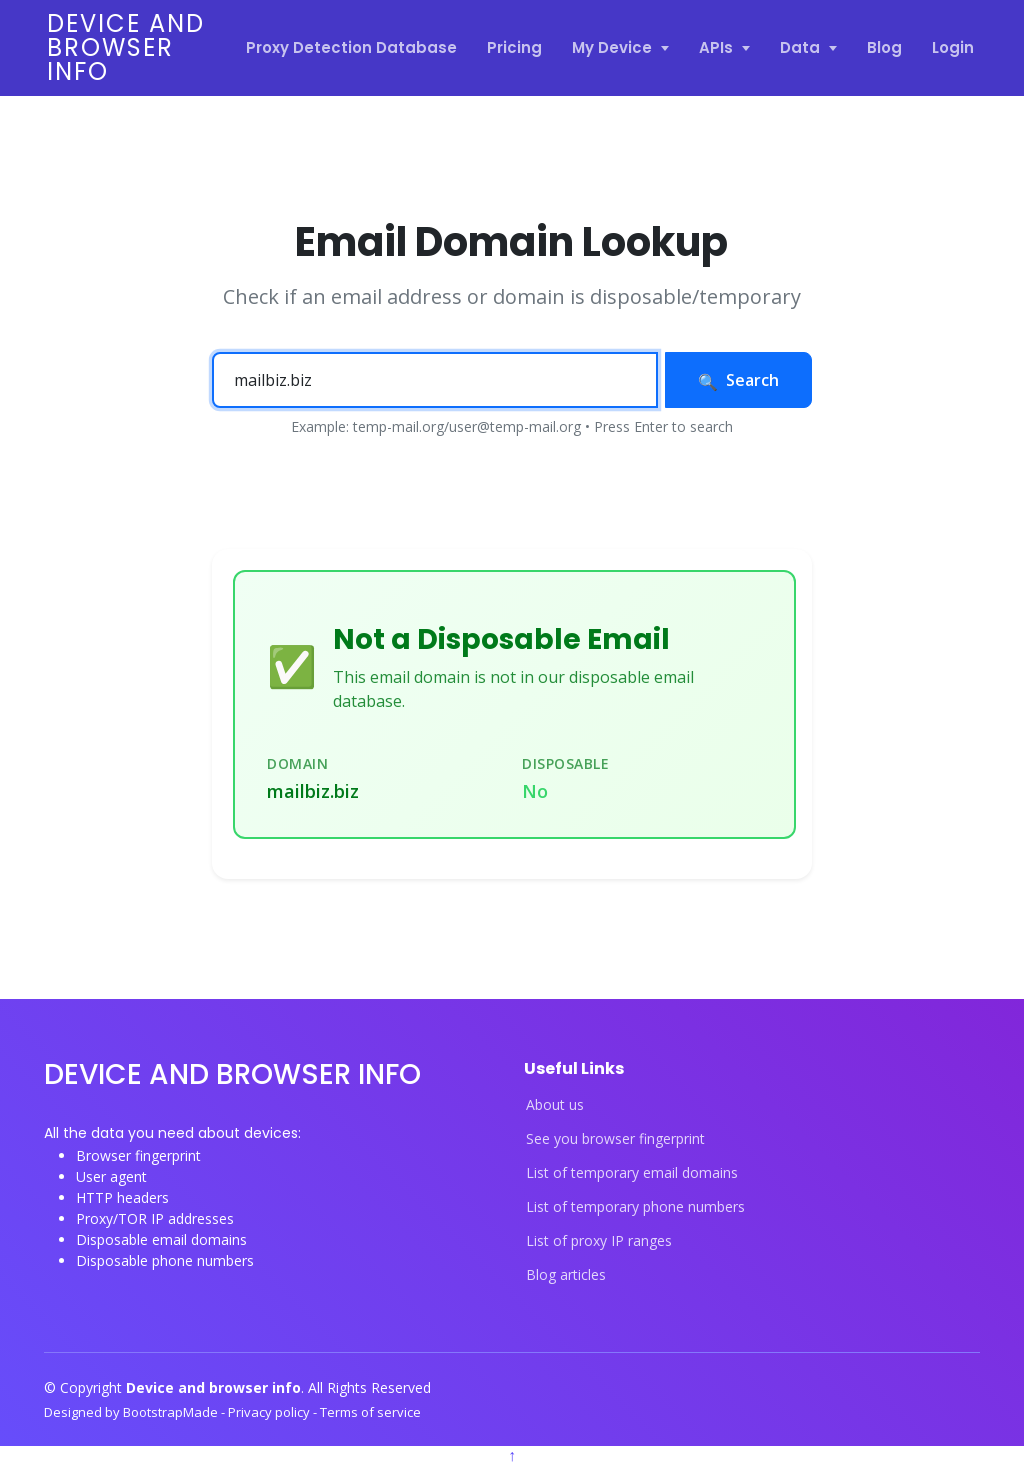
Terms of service (370, 1412)
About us (555, 1105)
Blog (884, 47)
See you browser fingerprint (615, 1139)
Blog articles (566, 1275)
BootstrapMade (172, 1412)
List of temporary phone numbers (635, 1207)
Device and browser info (126, 47)
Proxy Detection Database (351, 47)
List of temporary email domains (632, 1173)
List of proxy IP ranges (599, 1241)
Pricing (514, 47)
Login (953, 47)
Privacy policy (270, 1412)
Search (738, 380)
